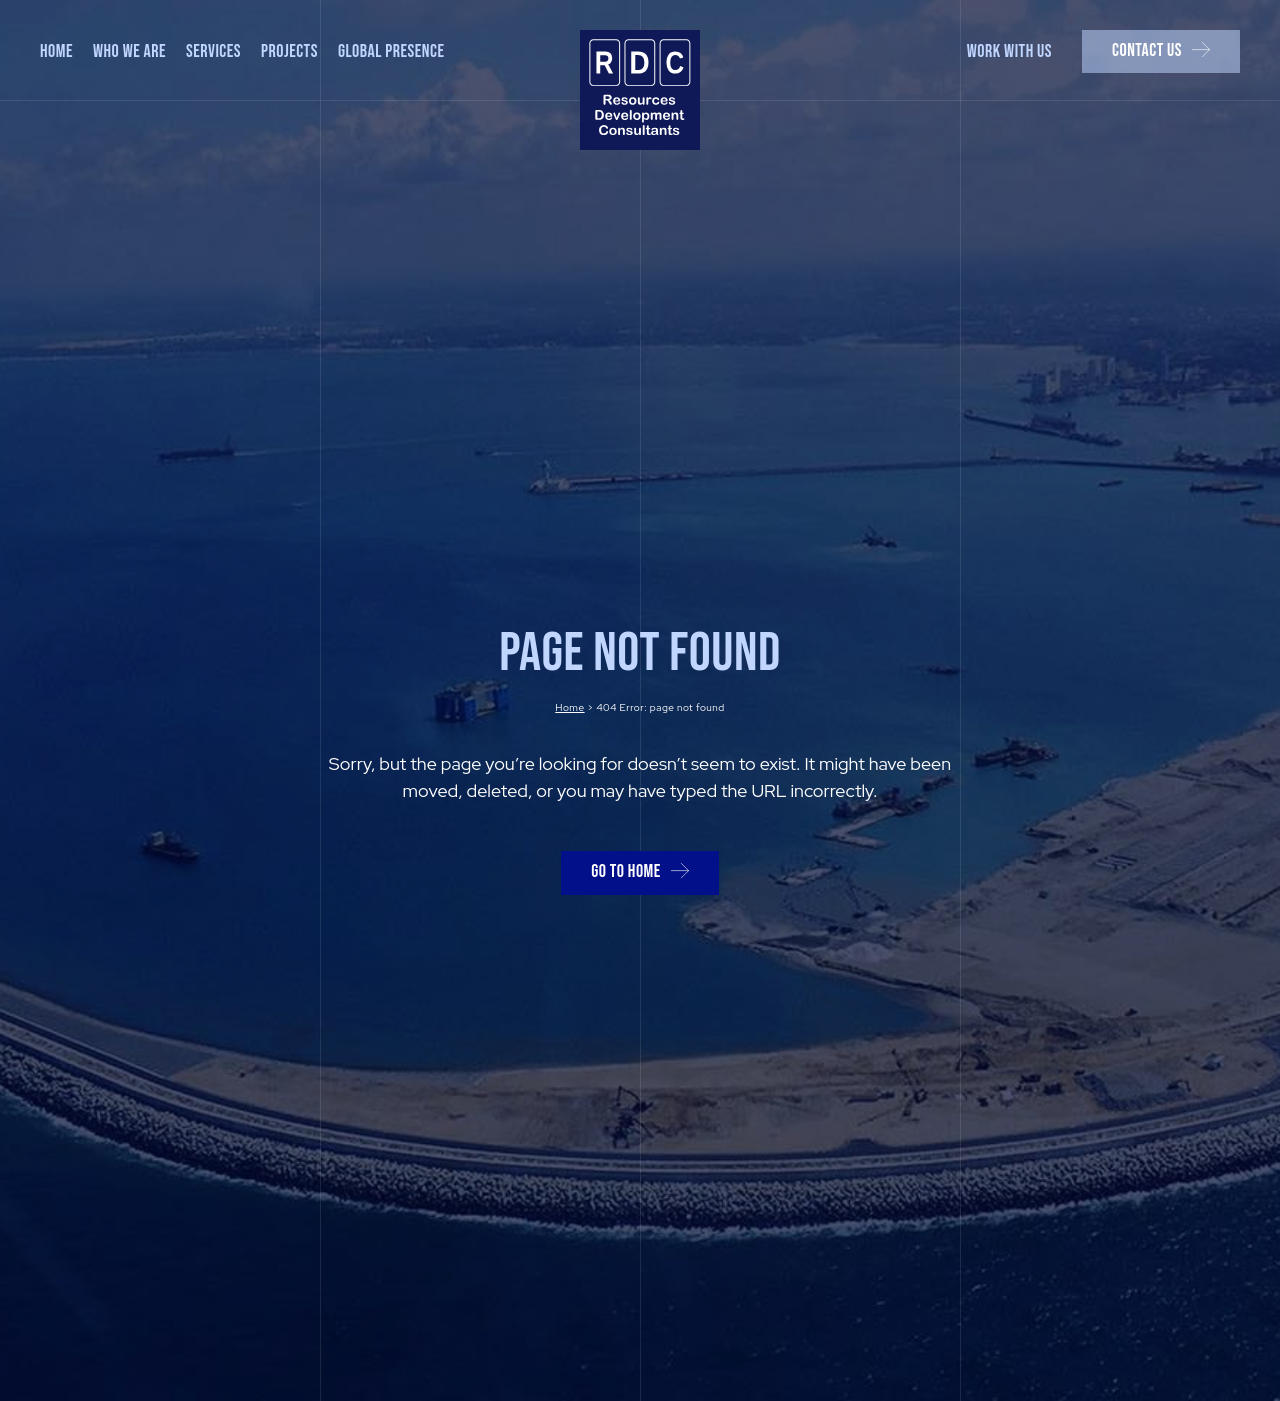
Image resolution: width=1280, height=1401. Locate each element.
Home (569, 707)
